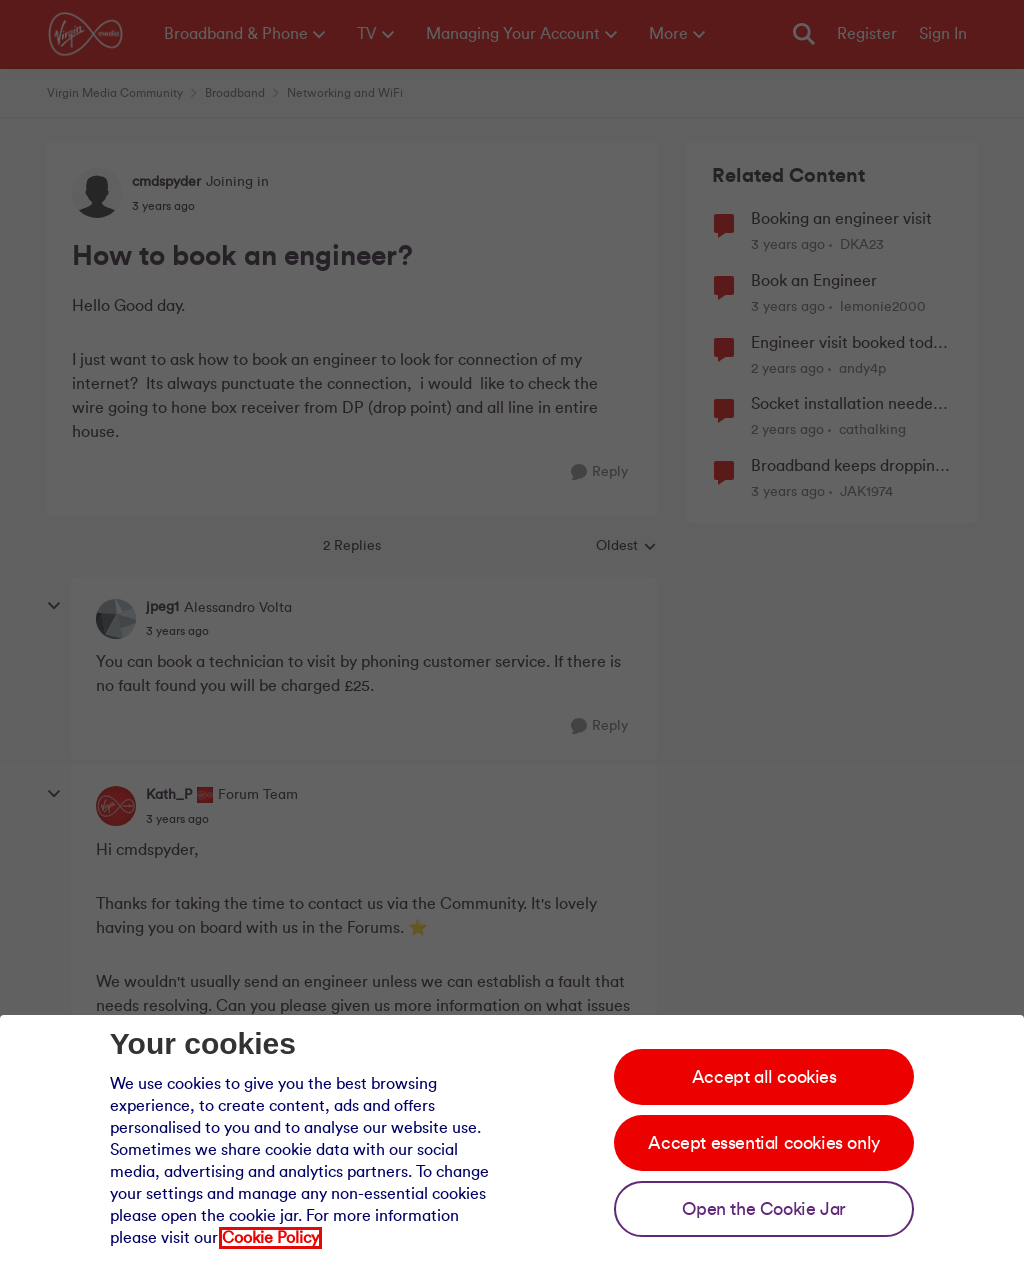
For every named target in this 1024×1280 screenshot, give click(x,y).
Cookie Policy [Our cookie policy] (270, 1238)
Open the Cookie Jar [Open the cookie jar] (763, 1209)
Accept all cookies (764, 1077)
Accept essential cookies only (763, 1143)
